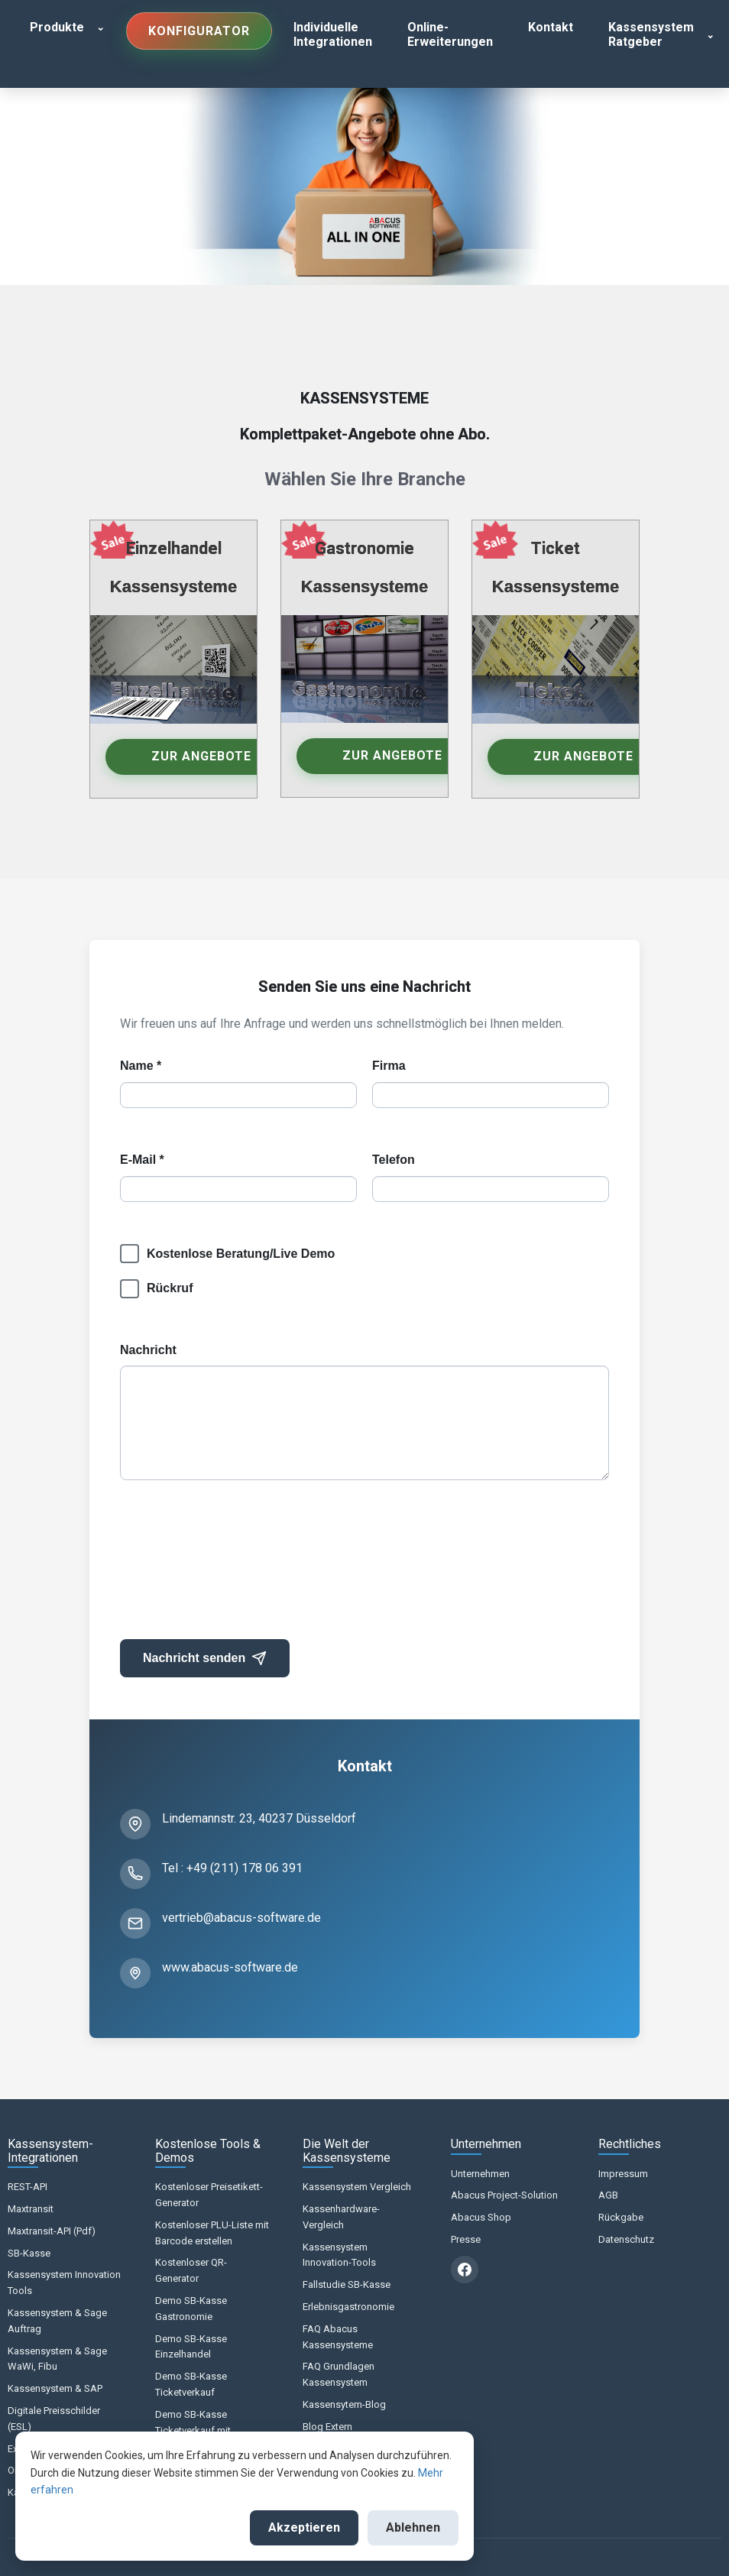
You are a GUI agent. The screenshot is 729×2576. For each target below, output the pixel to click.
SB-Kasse (29, 2253)
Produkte (57, 27)
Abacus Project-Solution (504, 2195)
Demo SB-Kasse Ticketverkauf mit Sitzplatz (193, 2430)
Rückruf (170, 1288)
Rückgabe (620, 2217)
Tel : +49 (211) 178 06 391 (232, 1868)
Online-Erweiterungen (450, 34)
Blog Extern (327, 2426)
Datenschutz (626, 2239)
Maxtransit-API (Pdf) (52, 2231)
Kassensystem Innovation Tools (64, 2282)
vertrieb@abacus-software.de (241, 1917)
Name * (140, 1065)
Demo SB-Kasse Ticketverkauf (191, 2384)
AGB (608, 2195)
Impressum (623, 2173)
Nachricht (148, 1349)
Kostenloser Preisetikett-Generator (209, 2194)
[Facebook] (464, 2269)
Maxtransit (30, 2209)
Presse (466, 2239)
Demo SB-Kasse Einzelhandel (191, 2347)
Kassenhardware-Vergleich (341, 2217)
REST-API (27, 2186)
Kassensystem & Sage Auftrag (57, 2321)
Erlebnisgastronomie (348, 2306)
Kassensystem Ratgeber (651, 34)
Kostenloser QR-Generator (191, 2270)
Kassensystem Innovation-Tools (339, 2255)
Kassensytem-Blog (344, 2404)
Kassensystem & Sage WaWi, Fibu (57, 2359)
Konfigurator (199, 31)
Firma (389, 1065)
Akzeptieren (304, 2527)
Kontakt (550, 27)
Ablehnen (413, 2527)
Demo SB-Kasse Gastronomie (191, 2308)
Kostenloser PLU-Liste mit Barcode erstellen (212, 2233)
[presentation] (236, 1567)
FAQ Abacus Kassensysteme (338, 2337)
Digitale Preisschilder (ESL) (54, 2418)
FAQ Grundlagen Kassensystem (338, 2374)
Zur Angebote (201, 756)
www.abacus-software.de (230, 1967)
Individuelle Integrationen (332, 34)
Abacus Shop (481, 2217)
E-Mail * (142, 1159)
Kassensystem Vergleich (357, 2186)
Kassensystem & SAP (55, 2388)
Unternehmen (480, 2173)
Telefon (393, 1159)
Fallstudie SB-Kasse (346, 2284)
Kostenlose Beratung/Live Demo (241, 1253)
